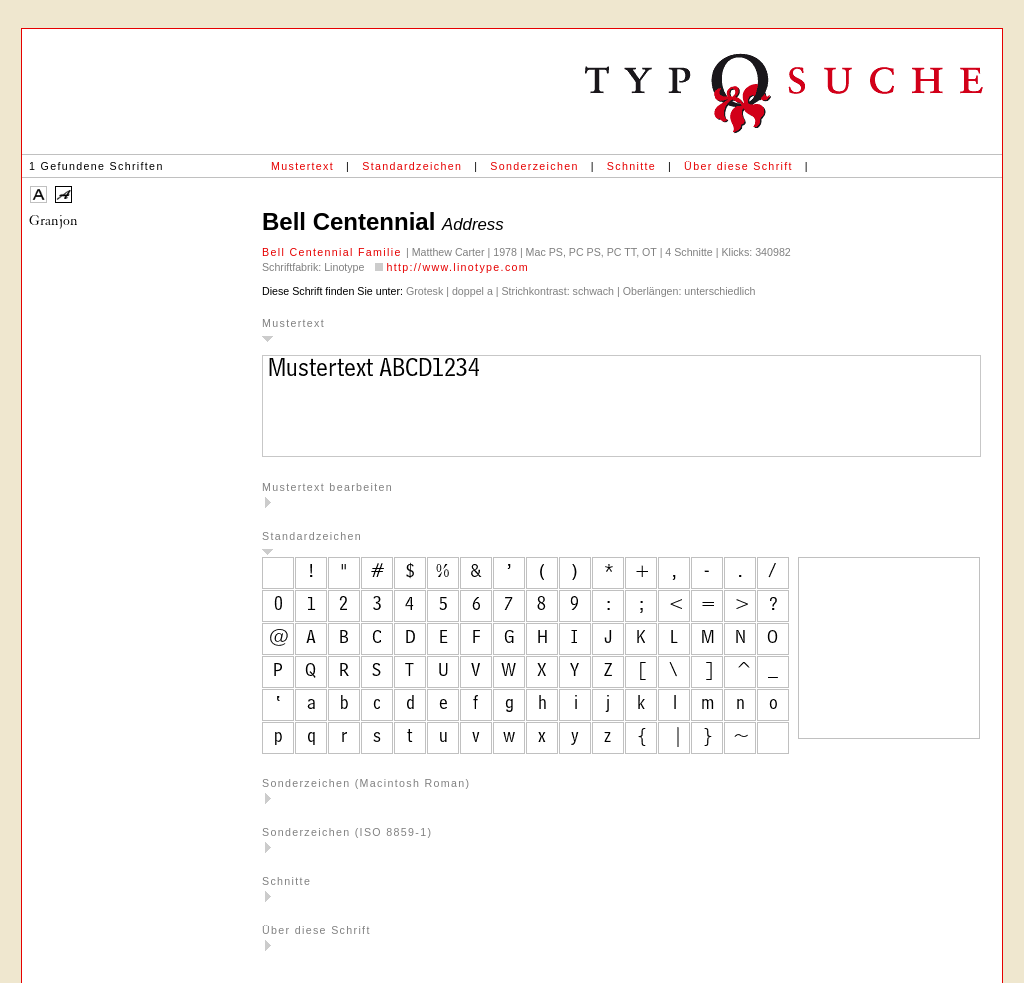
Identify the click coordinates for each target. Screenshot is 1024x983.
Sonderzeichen (534, 166)
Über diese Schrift (738, 166)
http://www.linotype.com (457, 267)
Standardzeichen (412, 166)
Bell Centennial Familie (334, 252)
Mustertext (302, 166)
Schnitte (631, 166)
